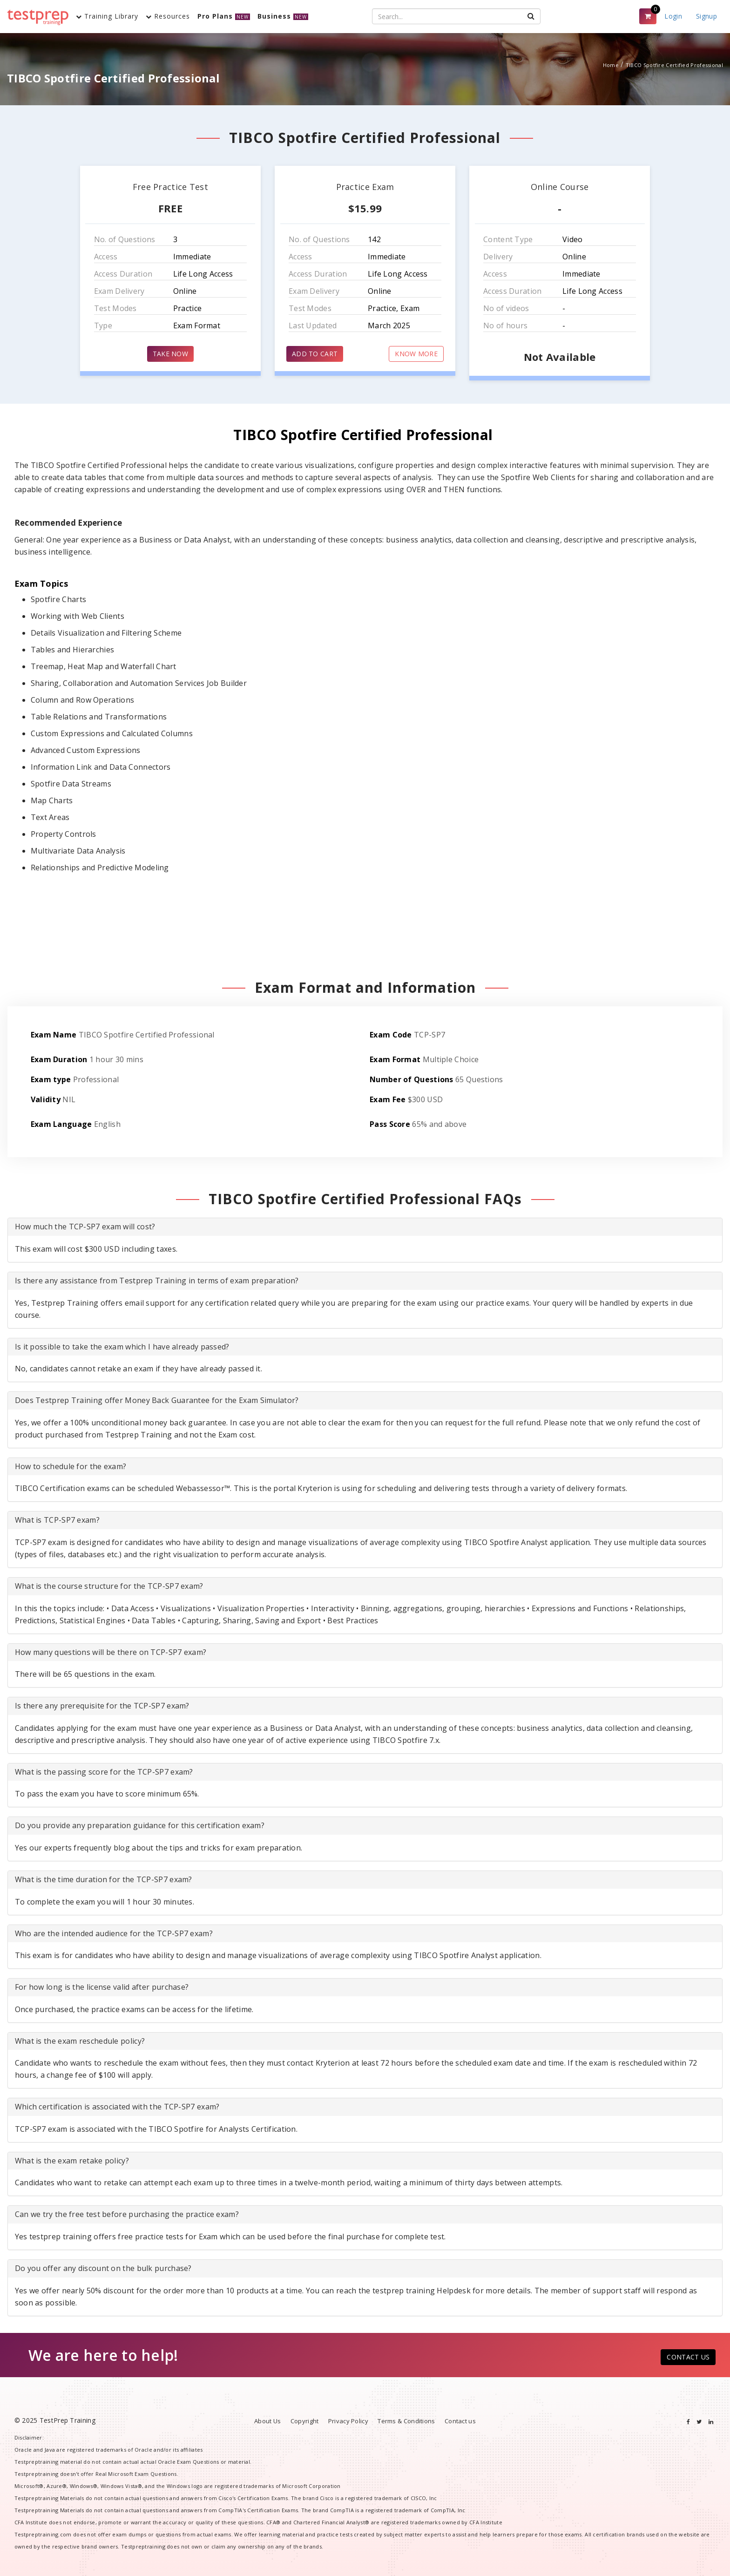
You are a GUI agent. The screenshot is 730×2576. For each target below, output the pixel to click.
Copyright (305, 2421)
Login (673, 16)
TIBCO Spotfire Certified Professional (674, 64)
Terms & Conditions (406, 2421)
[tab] (365, 1227)
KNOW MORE (416, 353)
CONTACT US (688, 2356)
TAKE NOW (170, 353)
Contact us (460, 2421)
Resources (168, 16)
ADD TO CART (315, 353)
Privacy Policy (348, 2421)
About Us (267, 2421)
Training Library (107, 16)
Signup (706, 16)
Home (611, 64)
